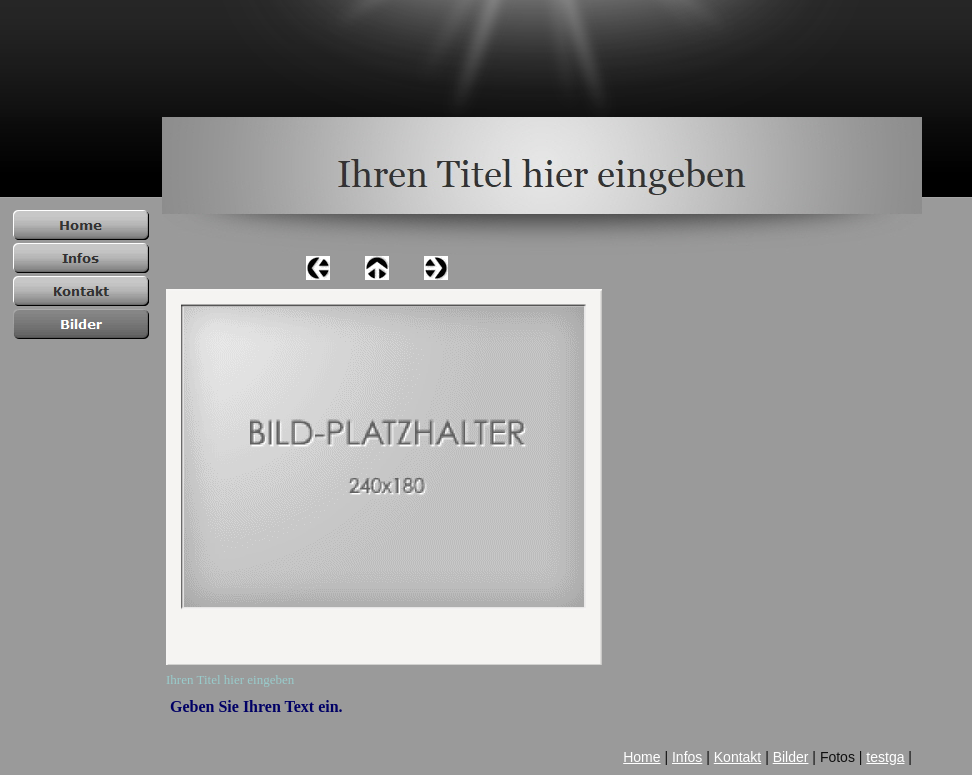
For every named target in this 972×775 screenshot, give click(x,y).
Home (641, 757)
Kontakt (737, 757)
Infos (687, 757)
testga (885, 757)
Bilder (791, 757)
